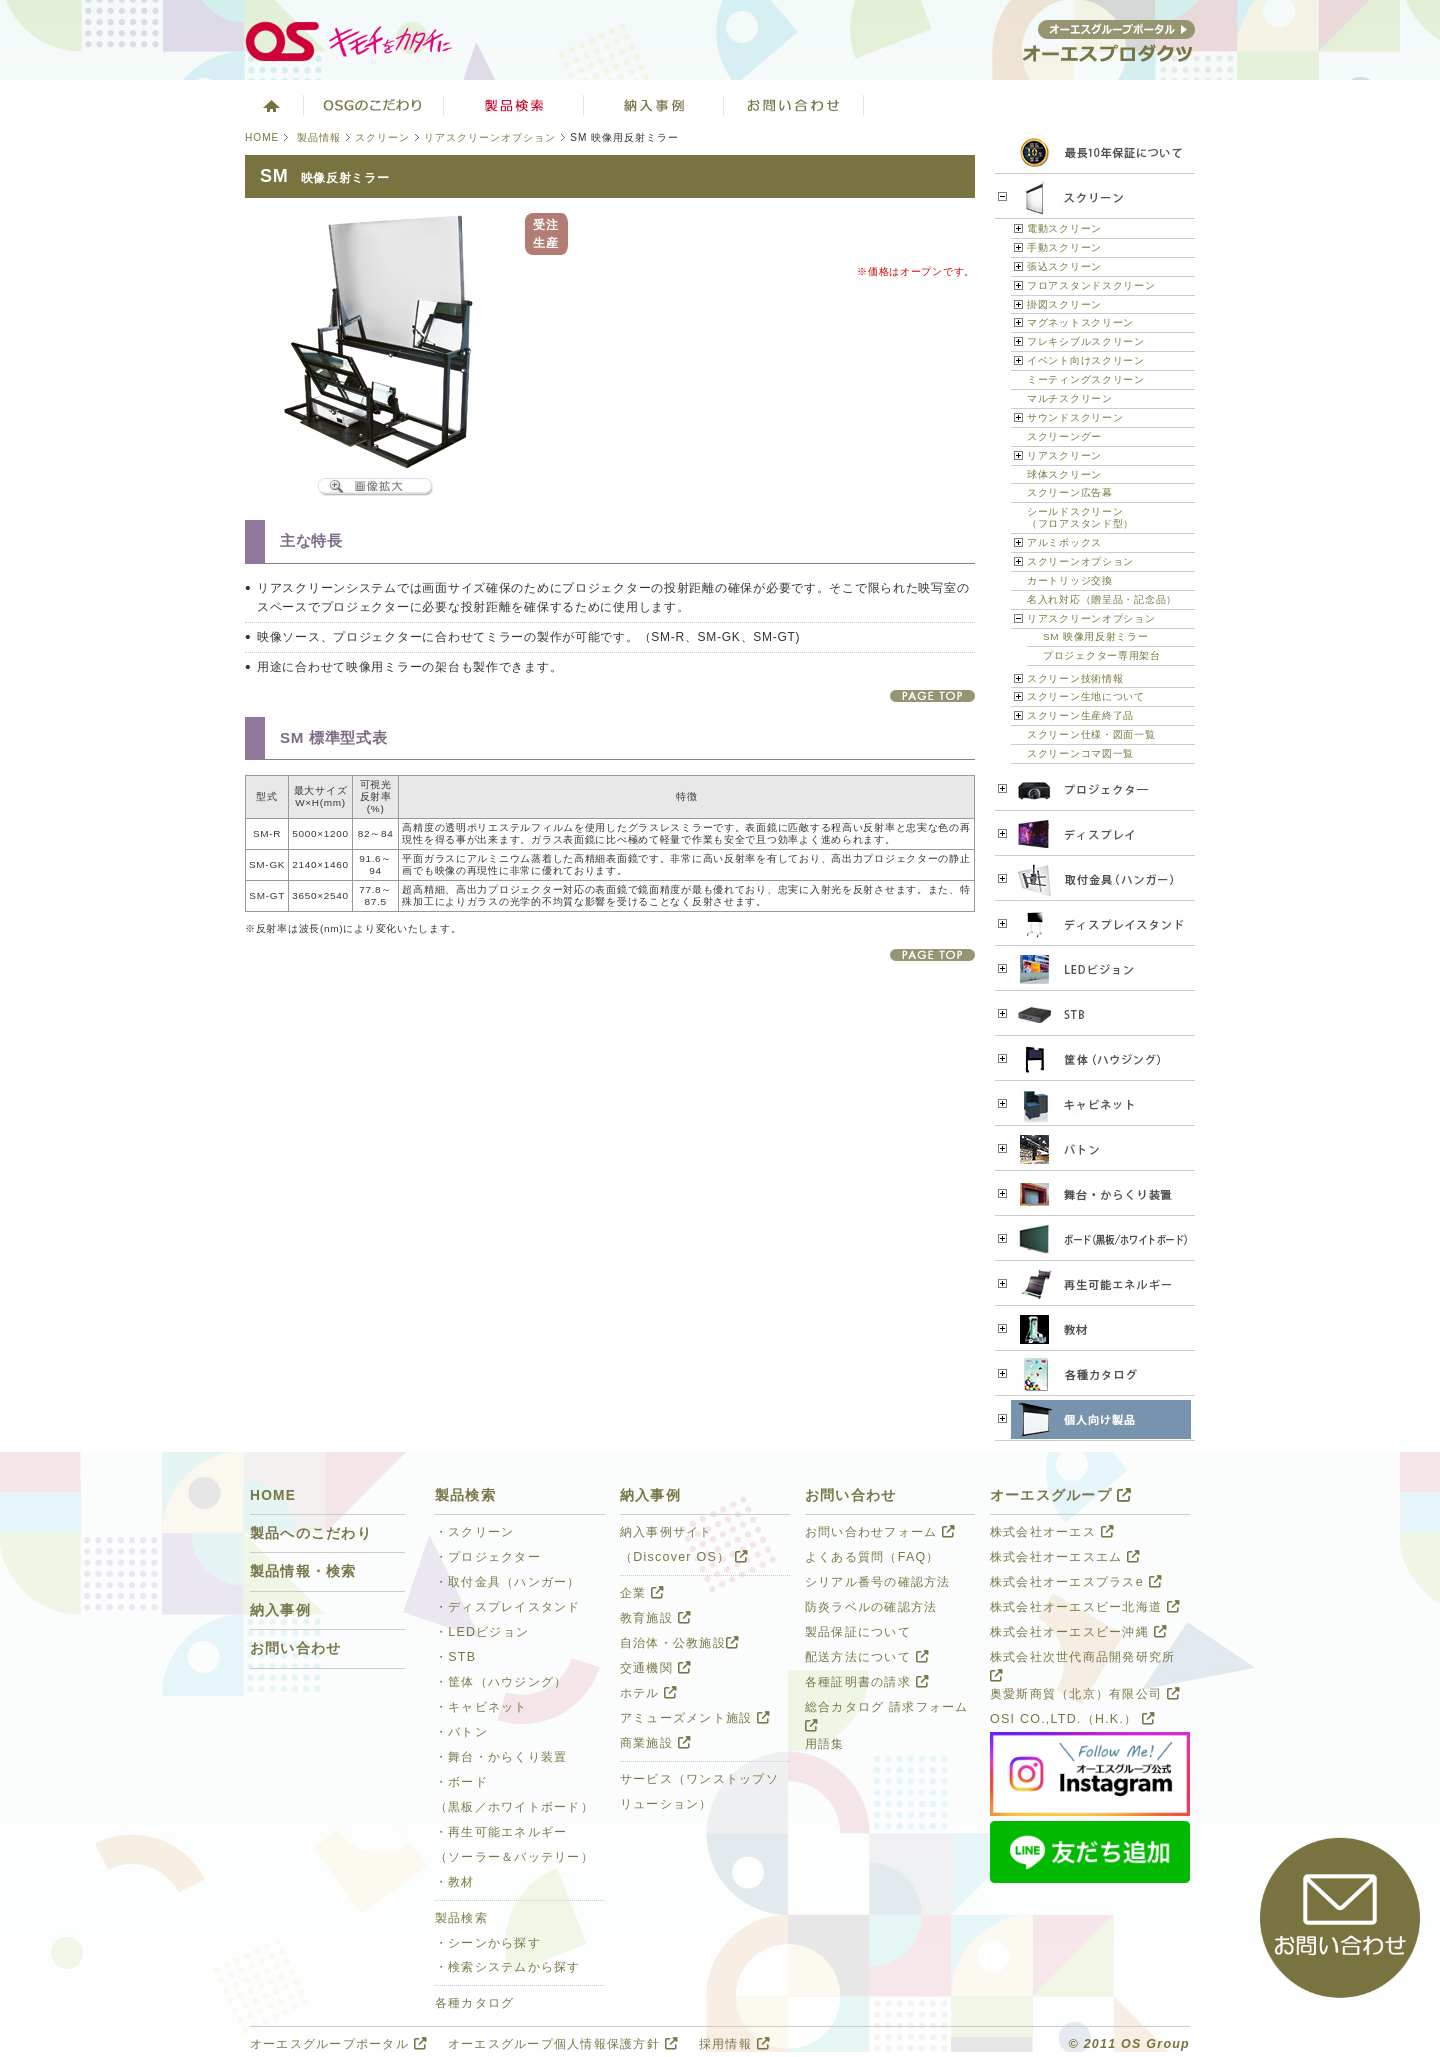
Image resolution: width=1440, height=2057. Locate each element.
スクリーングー (1064, 436)
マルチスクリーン (1070, 398)
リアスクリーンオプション (490, 137)
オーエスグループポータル (338, 2044)
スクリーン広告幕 (1070, 492)
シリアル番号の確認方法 (878, 1582)
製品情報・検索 (303, 1571)
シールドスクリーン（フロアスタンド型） (1080, 517)
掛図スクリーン (1064, 304)
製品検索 (514, 105)
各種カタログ (475, 2003)
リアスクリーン (1064, 455)
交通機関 (655, 1668)
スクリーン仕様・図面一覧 (1091, 734)
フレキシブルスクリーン (1086, 341)
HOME (262, 137)
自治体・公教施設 (679, 1643)
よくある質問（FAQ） (872, 1557)
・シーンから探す (488, 1943)
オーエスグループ (1061, 1495)
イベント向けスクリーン (1086, 360)
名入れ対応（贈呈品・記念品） (1102, 599)
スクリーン (382, 137)
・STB (455, 1657)
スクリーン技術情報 (1075, 678)
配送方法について (867, 1657)
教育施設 (655, 1618)
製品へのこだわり (311, 1533)
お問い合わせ (794, 105)
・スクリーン (475, 1532)
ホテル (649, 1693)
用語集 (825, 1744)
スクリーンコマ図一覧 (1080, 753)
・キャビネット (481, 1707)
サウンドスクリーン (1075, 417)
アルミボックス (1064, 542)
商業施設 (655, 1743)
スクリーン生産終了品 (1080, 715)
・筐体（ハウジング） (501, 1682)
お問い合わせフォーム (880, 1532)
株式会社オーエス (1052, 1532)
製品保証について (858, 1632)
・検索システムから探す (508, 1967)
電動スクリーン (1064, 228)
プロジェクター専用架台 (1102, 655)
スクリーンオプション (1080, 561)
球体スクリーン (1064, 474)
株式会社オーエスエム (1065, 1557)
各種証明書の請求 (867, 1682)
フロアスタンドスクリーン (1091, 285)
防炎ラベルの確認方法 (871, 1607)
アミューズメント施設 (695, 1718)
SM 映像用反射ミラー (1096, 636)
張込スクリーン (1064, 266)
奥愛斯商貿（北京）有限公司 (1085, 1694)
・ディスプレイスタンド (508, 1607)
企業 (642, 1593)
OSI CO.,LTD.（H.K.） (1072, 1719)
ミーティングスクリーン (1086, 379)
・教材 (455, 1882)
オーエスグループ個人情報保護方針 (563, 2044)
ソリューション (654, 105)
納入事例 (280, 1610)
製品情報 (319, 137)
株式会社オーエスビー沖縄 (1078, 1632)
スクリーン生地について (1086, 696)
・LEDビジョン (482, 1632)
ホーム (269, 105)
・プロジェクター (488, 1557)
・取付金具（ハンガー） (508, 1582)
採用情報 (734, 2044)
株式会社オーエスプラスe (1076, 1582)
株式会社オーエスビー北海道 (1085, 1607)
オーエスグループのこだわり (374, 105)
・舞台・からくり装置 (501, 1757)
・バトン (461, 1732)
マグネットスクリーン (1080, 322)
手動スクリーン (1064, 247)
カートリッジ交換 (1070, 580)
